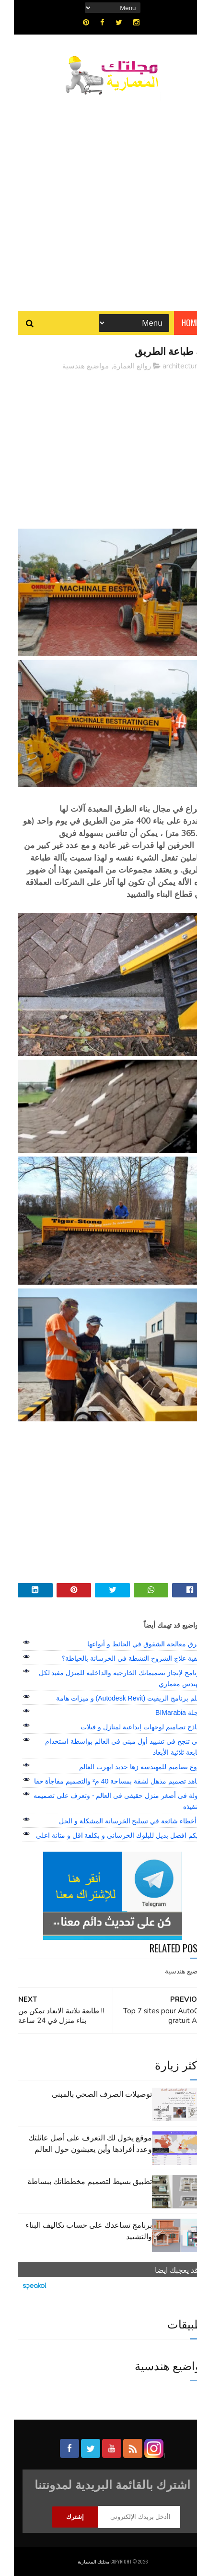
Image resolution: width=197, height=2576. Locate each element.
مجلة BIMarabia (164, 1712)
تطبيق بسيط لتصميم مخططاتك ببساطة (75, 2180)
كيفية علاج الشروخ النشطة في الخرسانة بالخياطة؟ (118, 1658)
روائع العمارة (118, 366)
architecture (168, 366)
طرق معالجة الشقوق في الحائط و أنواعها (130, 1644)
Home (176, 323)
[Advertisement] (98, 197)
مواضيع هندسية (71, 366)
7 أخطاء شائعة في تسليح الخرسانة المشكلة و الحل (116, 1821)
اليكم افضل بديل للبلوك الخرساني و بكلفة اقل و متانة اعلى (105, 1835)
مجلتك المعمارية (79, 2561)
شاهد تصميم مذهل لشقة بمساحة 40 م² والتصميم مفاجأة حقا (104, 1781)
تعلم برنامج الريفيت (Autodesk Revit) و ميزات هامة (115, 1698)
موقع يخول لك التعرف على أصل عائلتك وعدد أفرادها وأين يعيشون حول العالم (76, 2142)
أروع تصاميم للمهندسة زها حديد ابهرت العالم (126, 1767)
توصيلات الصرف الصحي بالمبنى (88, 2093)
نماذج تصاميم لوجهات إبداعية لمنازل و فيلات (127, 1727)
